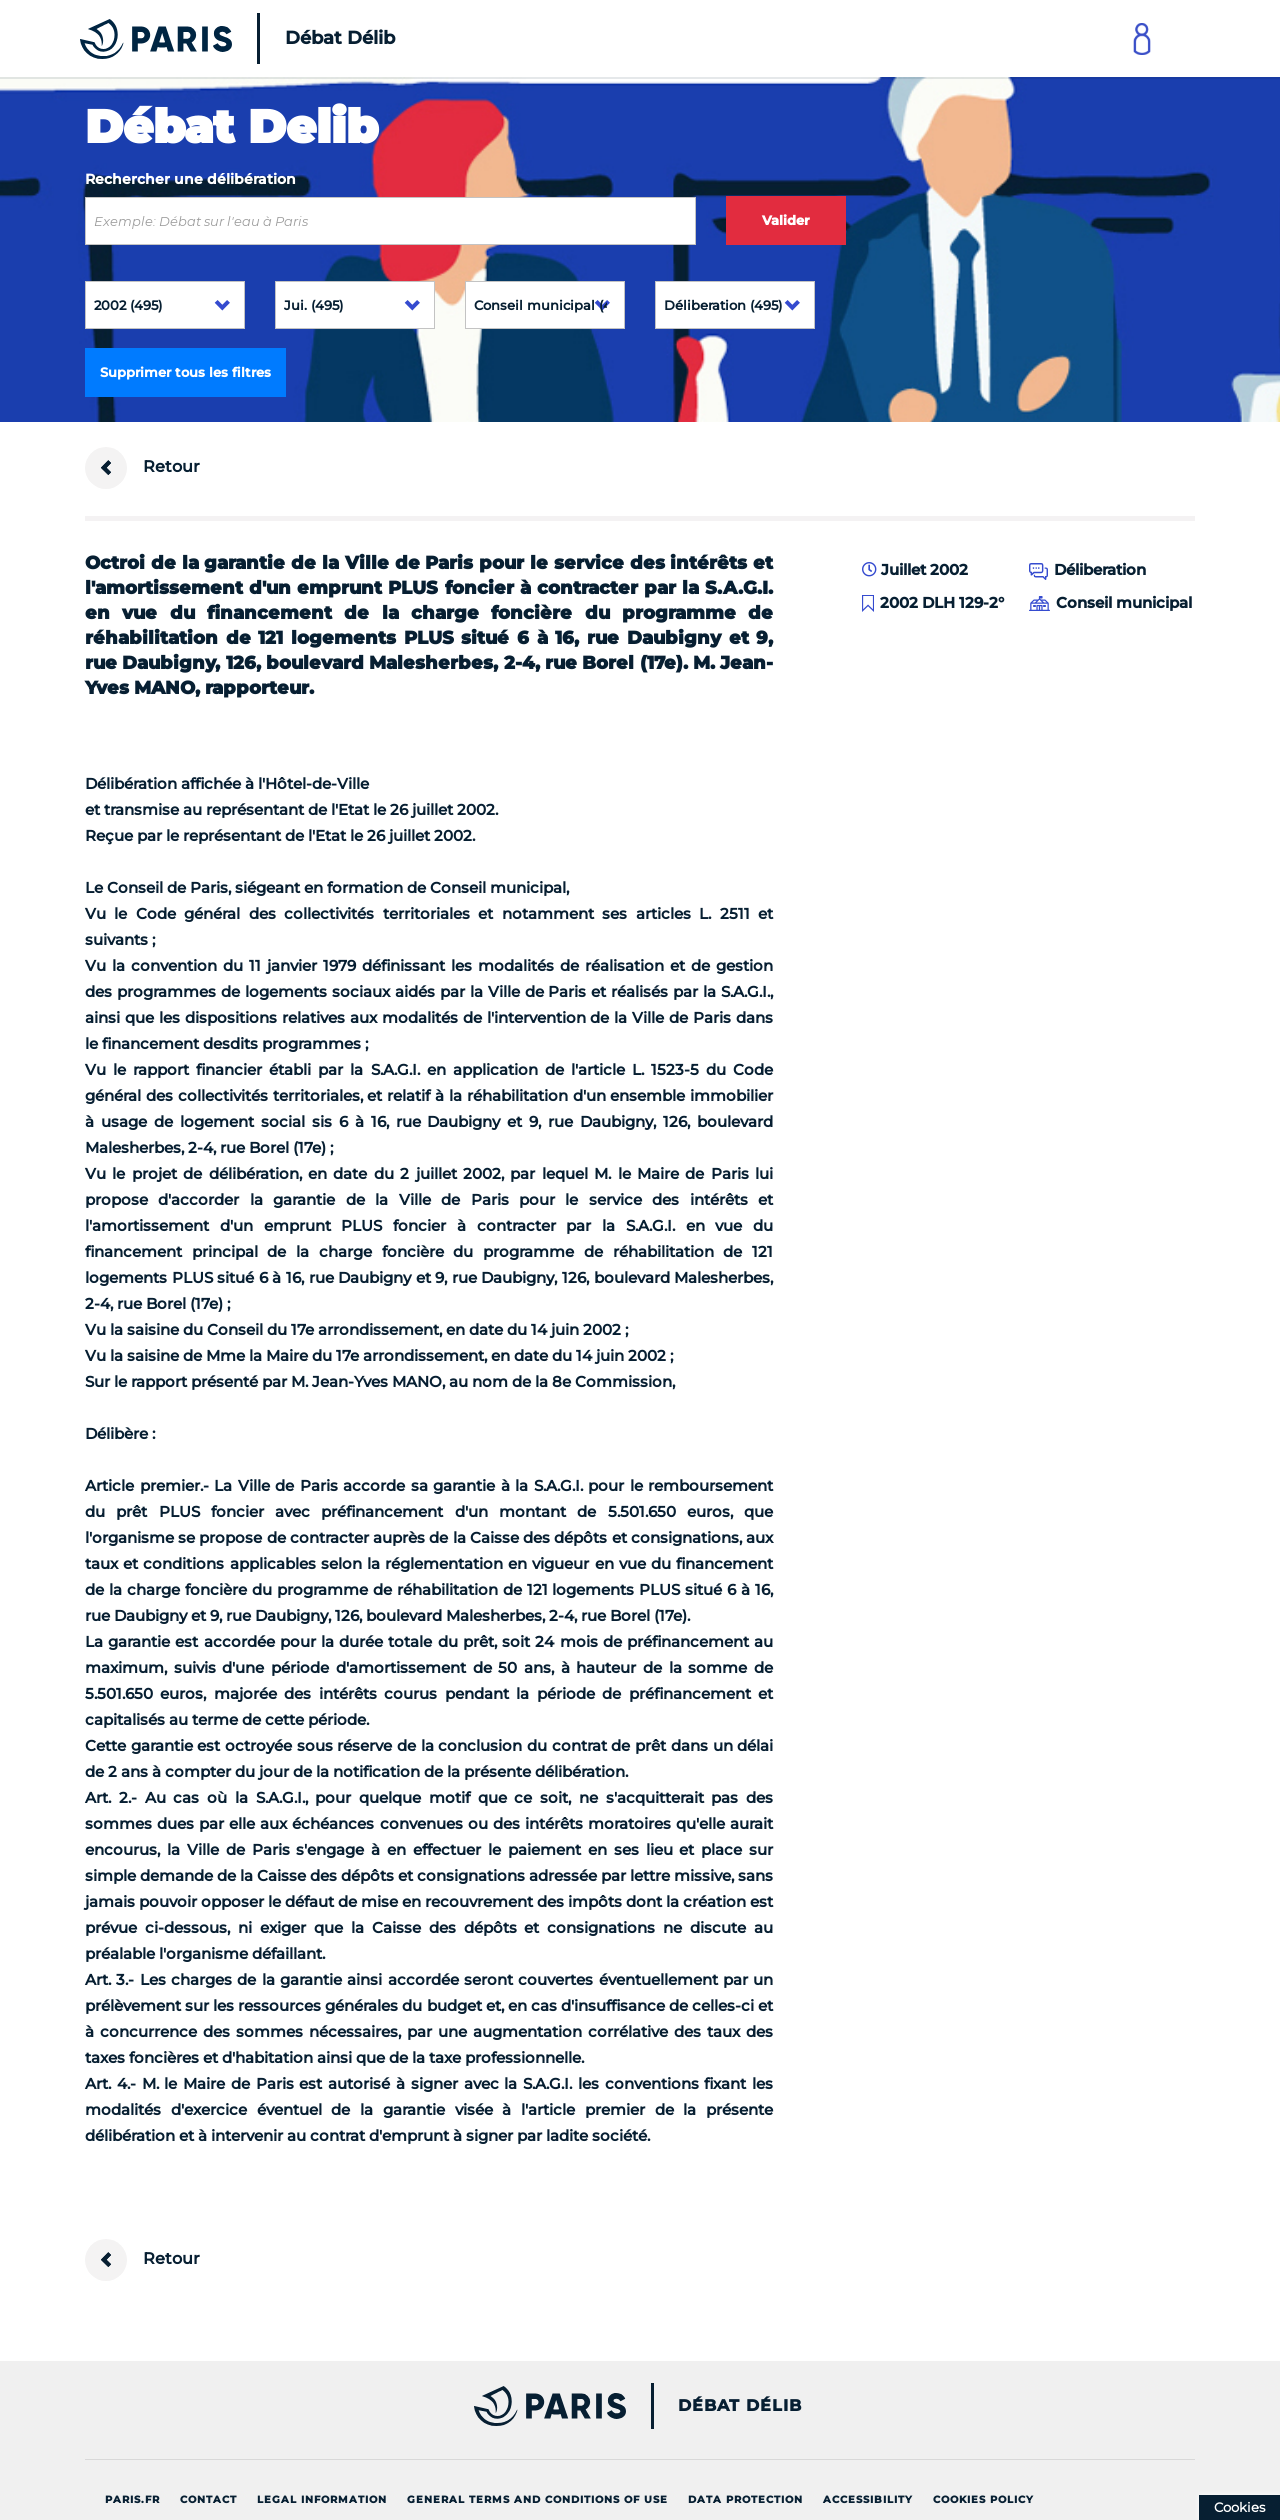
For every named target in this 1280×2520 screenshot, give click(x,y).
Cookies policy (983, 2499)
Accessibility (868, 2499)
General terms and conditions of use (537, 2499)
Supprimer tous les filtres (185, 372)
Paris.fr (132, 2499)
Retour (142, 468)
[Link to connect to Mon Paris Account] (1142, 38)
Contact (208, 2499)
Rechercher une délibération (190, 179)
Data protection (745, 2499)
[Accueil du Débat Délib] (210, 38)
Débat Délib (740, 2406)
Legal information (322, 2499)
